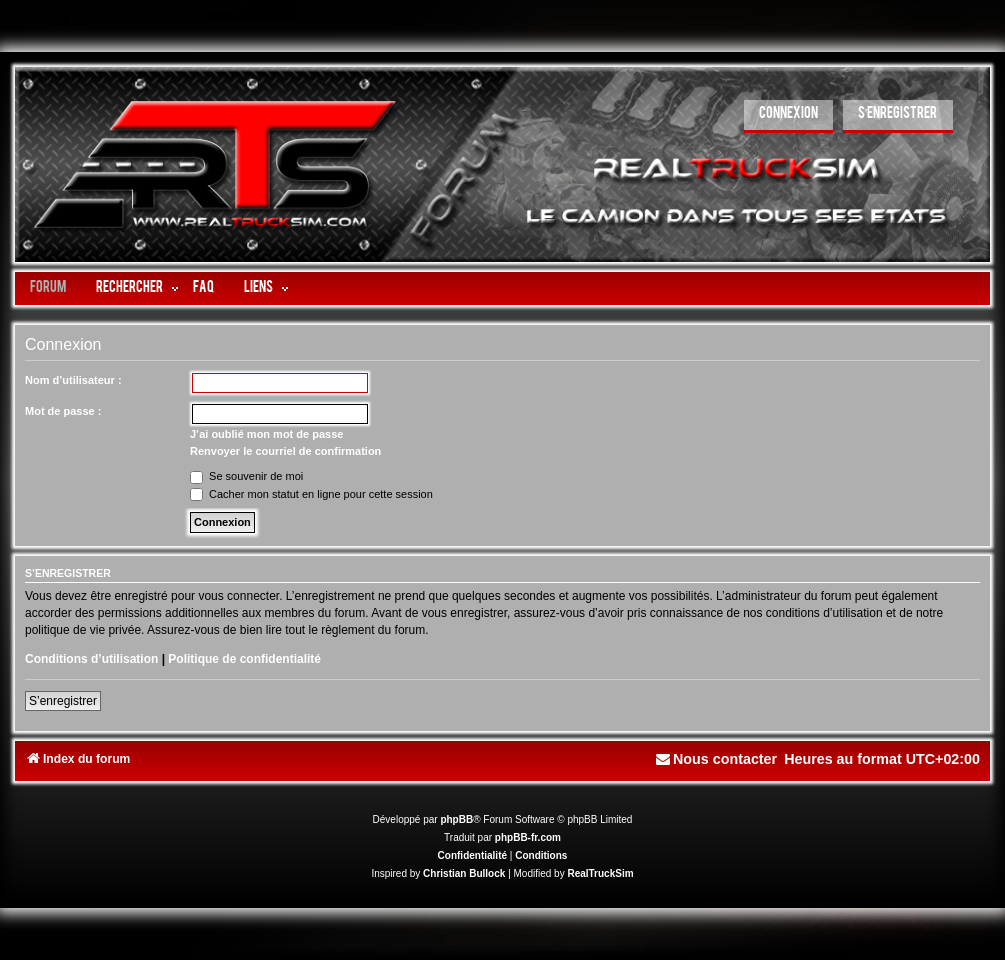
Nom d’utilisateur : (73, 380)
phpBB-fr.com (528, 837)
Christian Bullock (464, 873)
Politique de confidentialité (244, 659)
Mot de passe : (63, 411)
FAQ (203, 288)
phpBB (456, 819)
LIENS (258, 288)
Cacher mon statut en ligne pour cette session (311, 494)
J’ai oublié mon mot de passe (266, 434)
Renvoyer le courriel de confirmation (285, 451)
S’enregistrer (63, 701)
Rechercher (129, 288)
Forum (48, 288)
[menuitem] (788, 116)
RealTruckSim (600, 873)
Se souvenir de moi (246, 476)
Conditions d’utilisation (91, 659)
